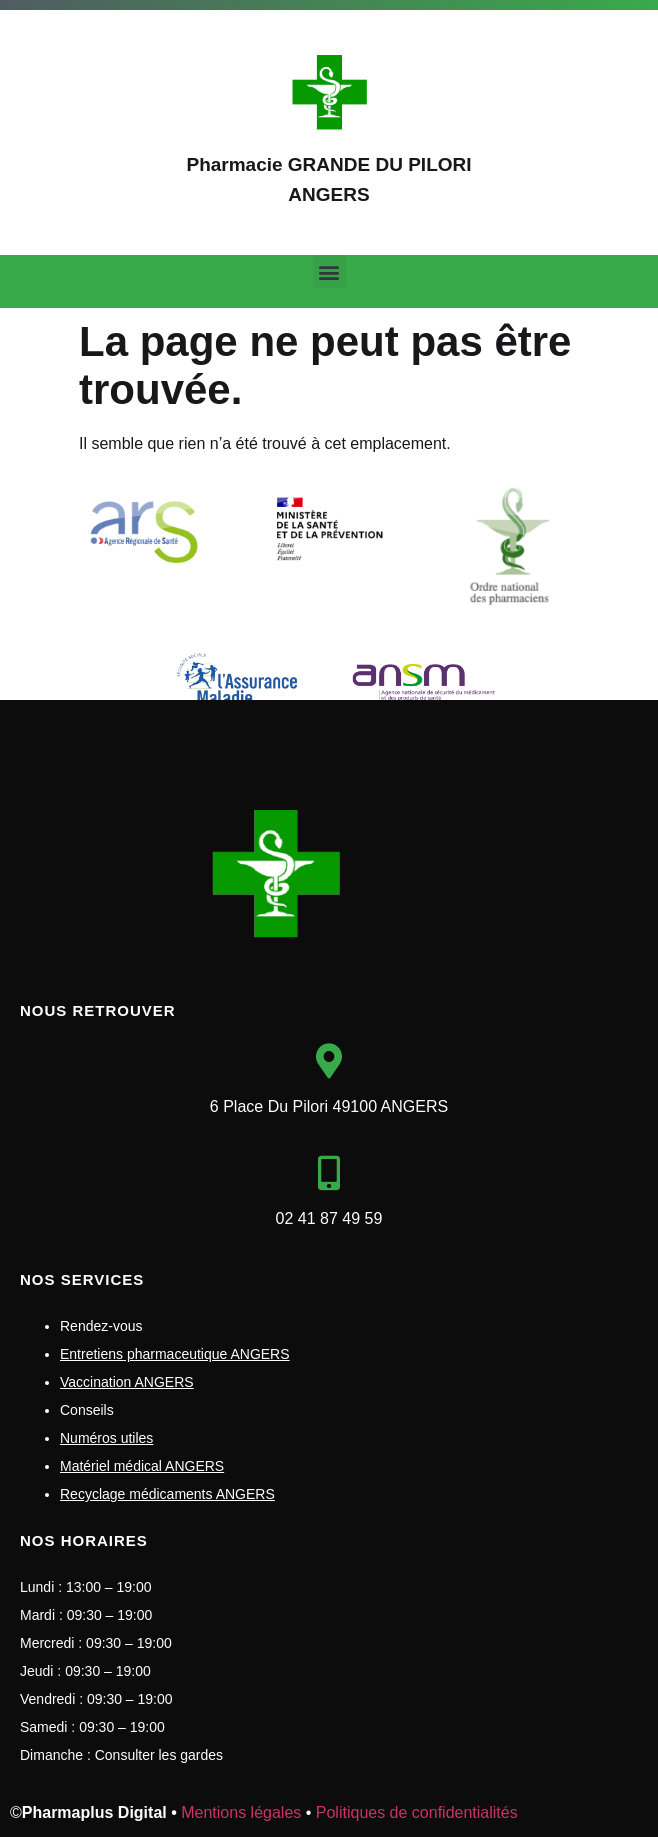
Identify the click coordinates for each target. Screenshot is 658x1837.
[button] (329, 271)
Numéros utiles (106, 1438)
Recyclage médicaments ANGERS (167, 1494)
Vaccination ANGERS (127, 1382)
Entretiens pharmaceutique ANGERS (175, 1354)
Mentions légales (241, 1812)
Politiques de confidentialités (417, 1812)
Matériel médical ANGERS (142, 1466)
